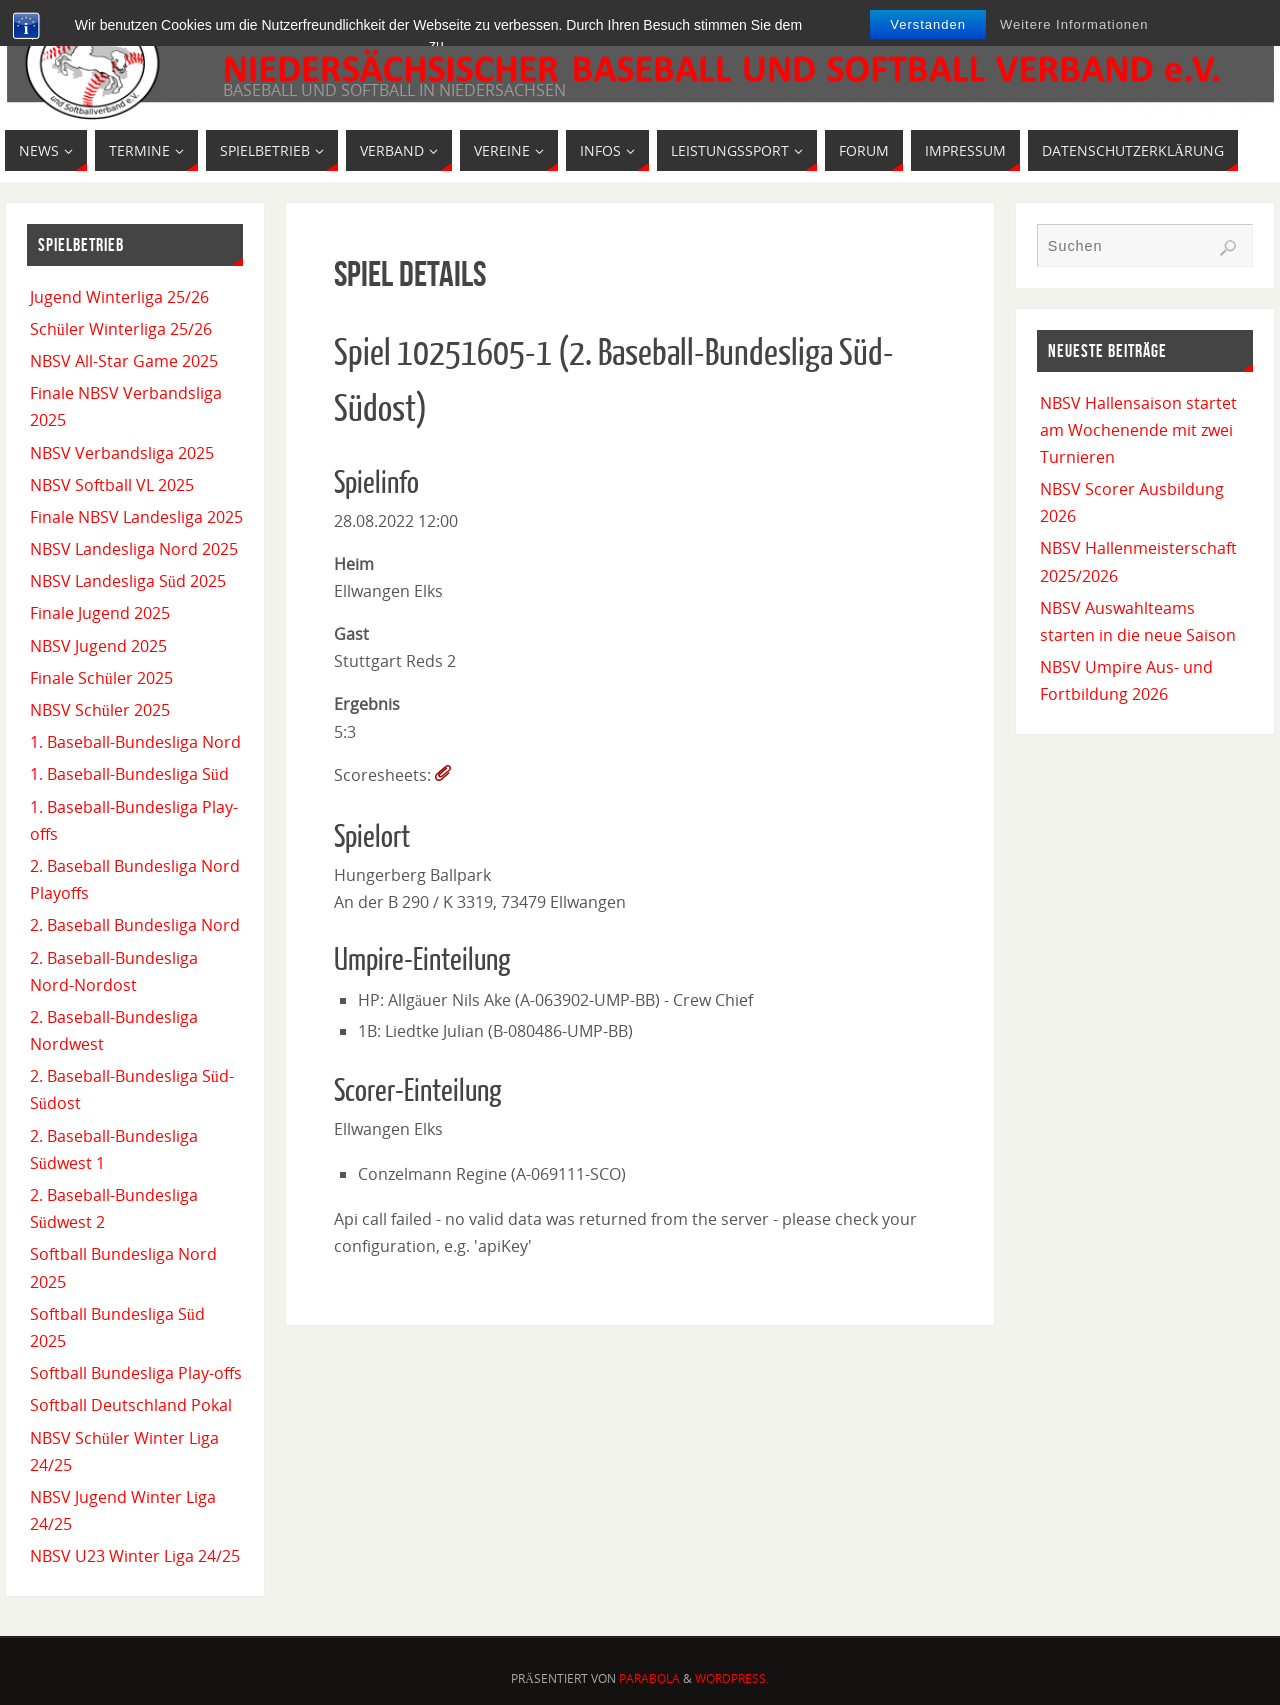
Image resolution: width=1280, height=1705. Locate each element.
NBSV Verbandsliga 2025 (122, 453)
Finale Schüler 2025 (101, 678)
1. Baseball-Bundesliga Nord (135, 742)
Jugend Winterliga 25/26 (119, 297)
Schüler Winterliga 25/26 (121, 329)
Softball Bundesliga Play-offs (136, 1373)
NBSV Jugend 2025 (98, 646)
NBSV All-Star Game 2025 (124, 361)
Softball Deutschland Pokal (131, 1405)
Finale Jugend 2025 (100, 613)
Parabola (649, 1678)
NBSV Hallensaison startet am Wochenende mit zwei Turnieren (1138, 430)
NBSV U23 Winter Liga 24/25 (135, 1556)
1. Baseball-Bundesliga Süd (129, 774)
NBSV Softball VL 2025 (112, 485)
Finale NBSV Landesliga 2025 (136, 517)
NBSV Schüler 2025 (100, 710)
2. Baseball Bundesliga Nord (135, 925)
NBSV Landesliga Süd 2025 (128, 581)
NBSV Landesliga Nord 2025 (134, 549)
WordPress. (732, 1678)
